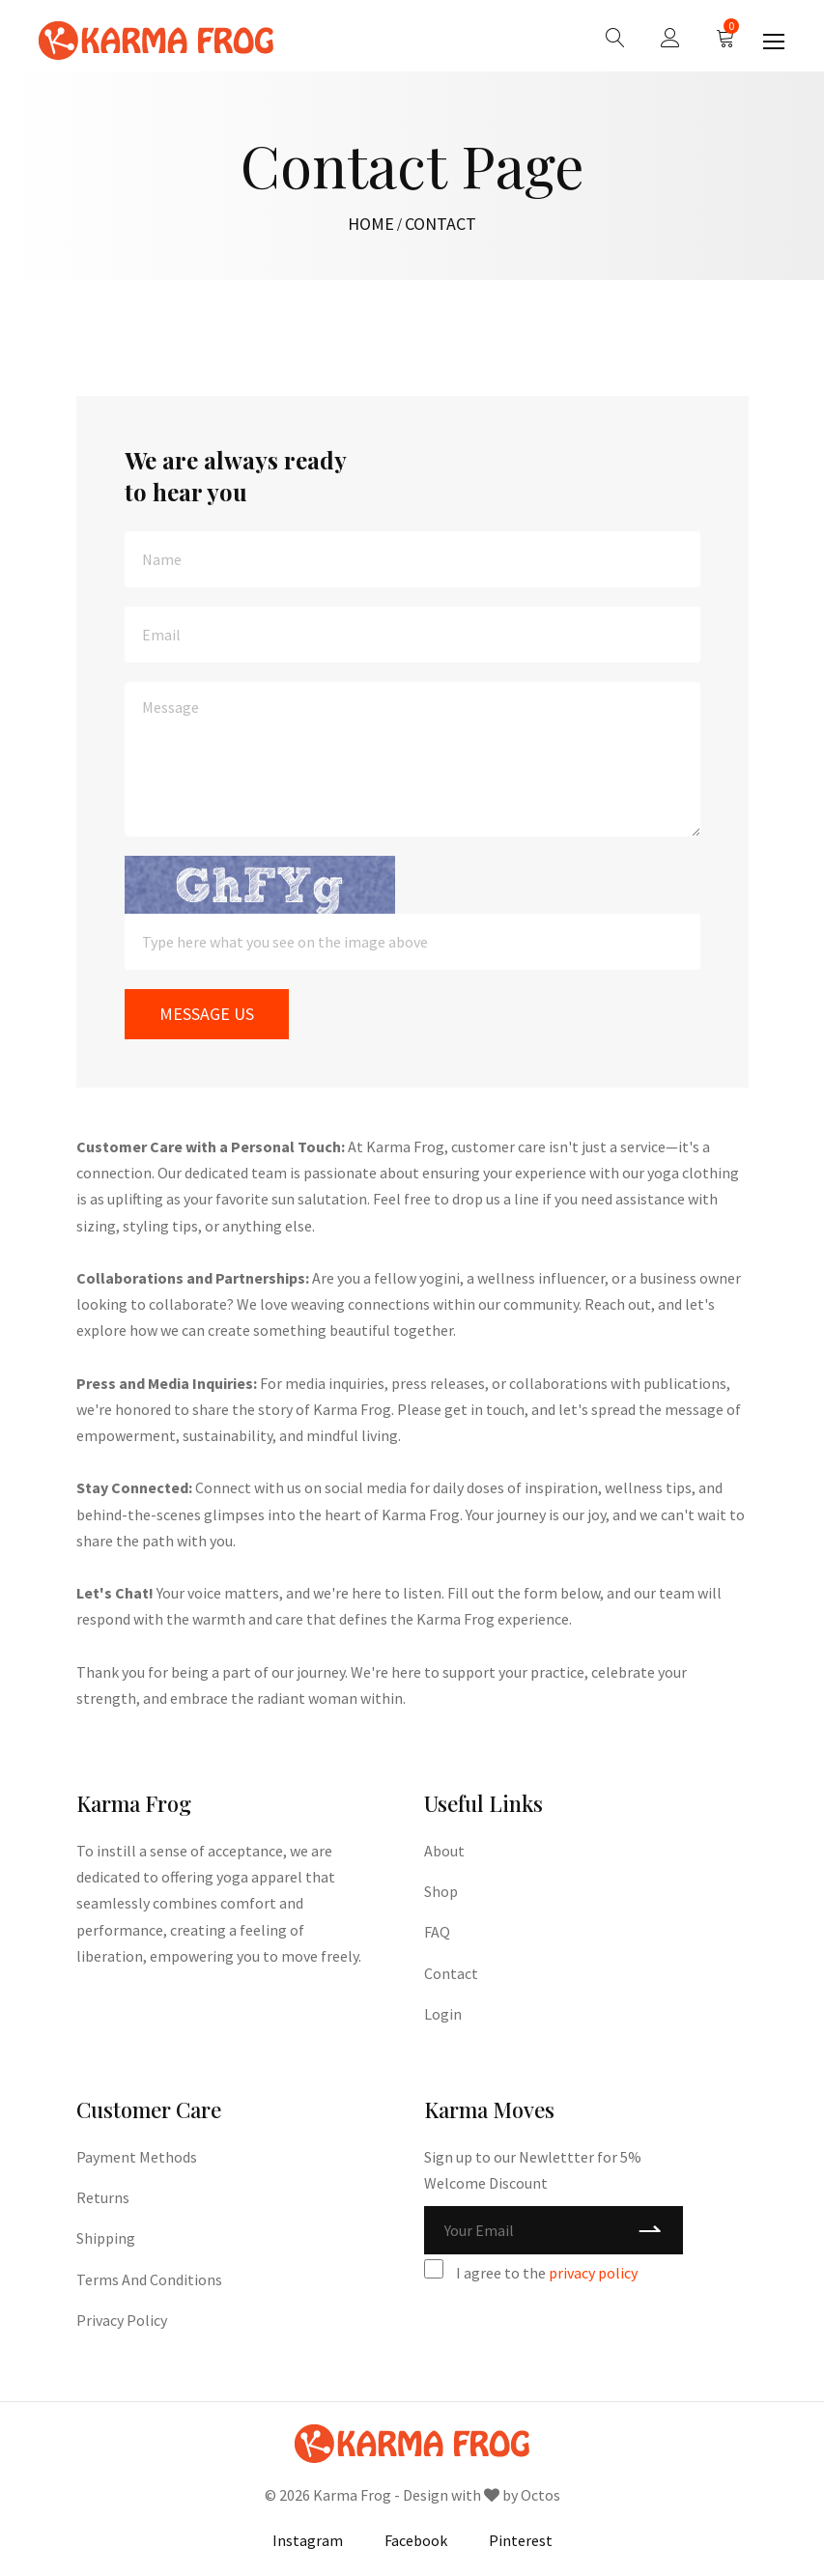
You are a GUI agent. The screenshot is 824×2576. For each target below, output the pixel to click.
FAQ (437, 1931)
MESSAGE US (206, 1014)
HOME (371, 223)
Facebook (415, 2540)
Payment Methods (136, 2156)
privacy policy (593, 2272)
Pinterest (521, 2540)
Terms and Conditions (149, 2279)
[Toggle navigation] (775, 42)
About (444, 1850)
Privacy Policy (121, 2320)
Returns (102, 2197)
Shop (441, 1891)
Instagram (307, 2540)
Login (443, 2014)
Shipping (105, 2238)
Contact (451, 1973)
